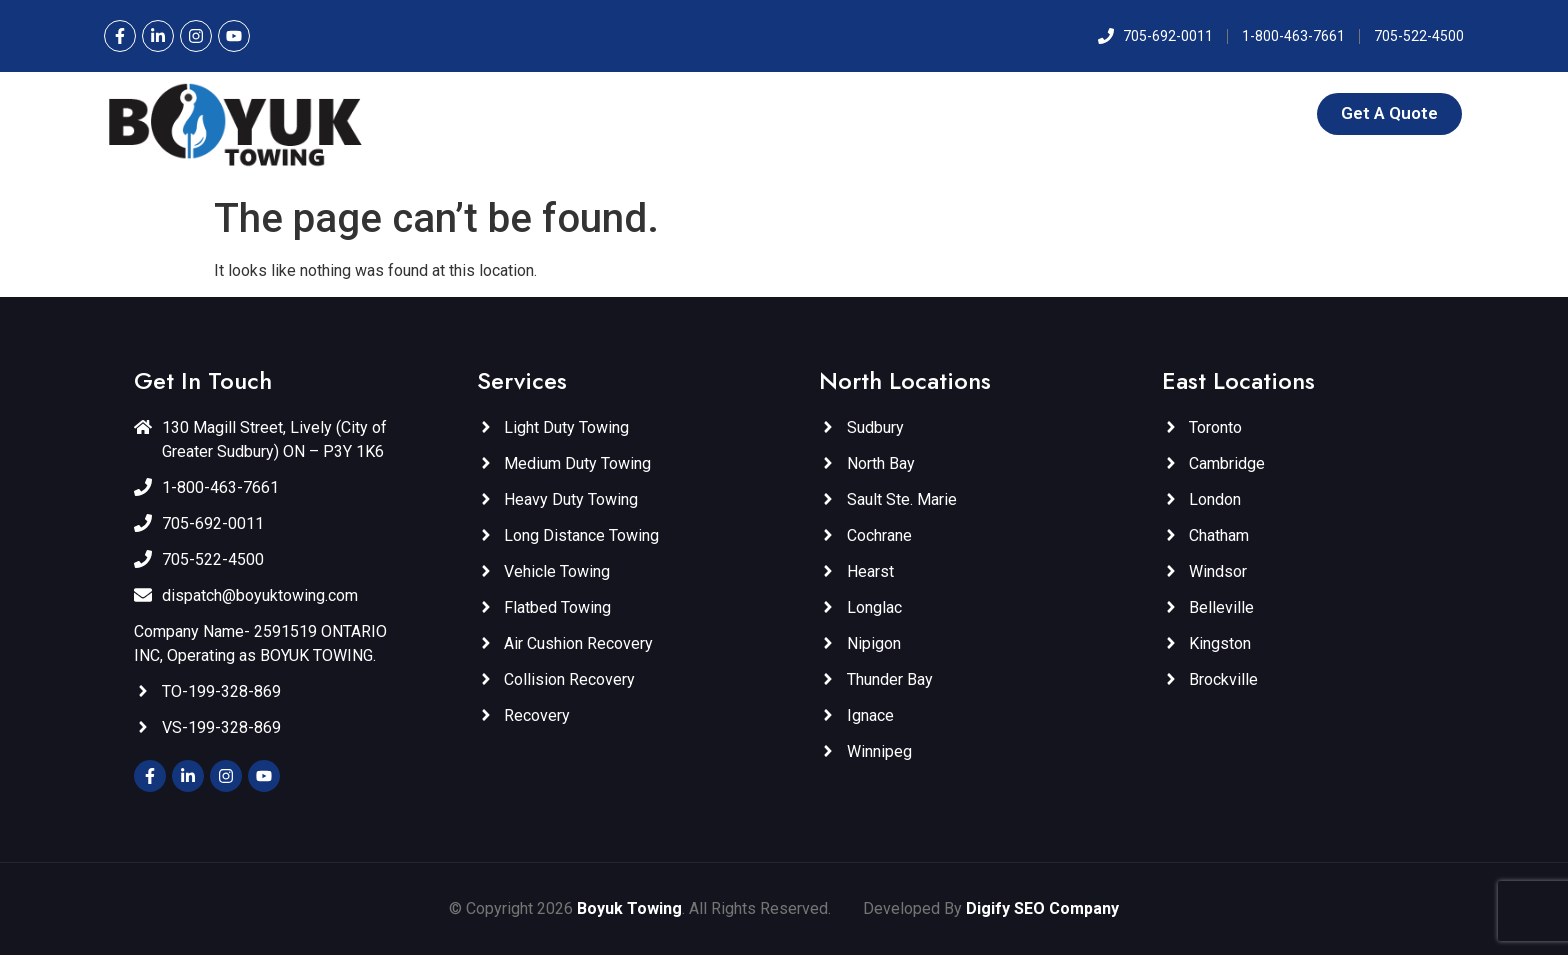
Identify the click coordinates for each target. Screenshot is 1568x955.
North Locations (896, 113)
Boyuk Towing (629, 908)
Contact (1263, 113)
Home (595, 113)
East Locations (1061, 113)
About (666, 113)
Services (755, 113)
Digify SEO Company (1042, 908)
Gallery (1182, 113)
